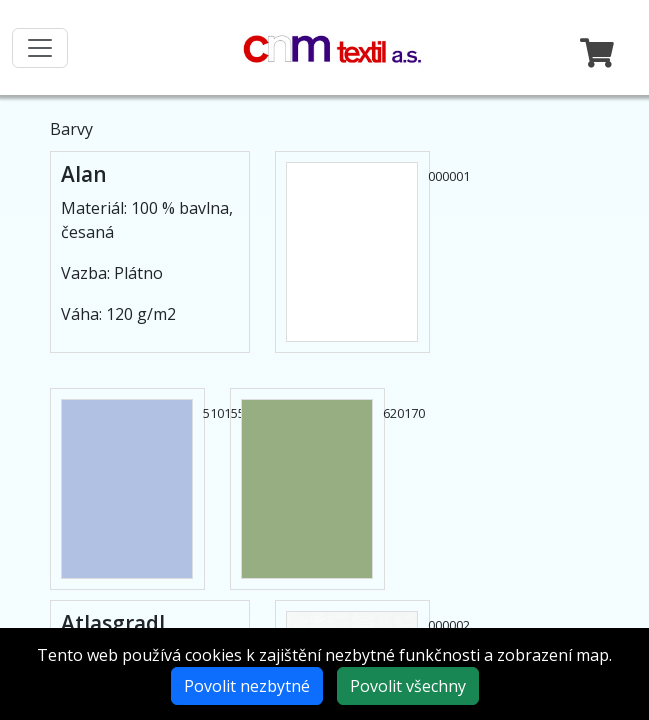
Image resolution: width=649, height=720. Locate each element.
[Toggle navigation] (40, 48)
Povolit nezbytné (247, 686)
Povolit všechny (408, 686)
